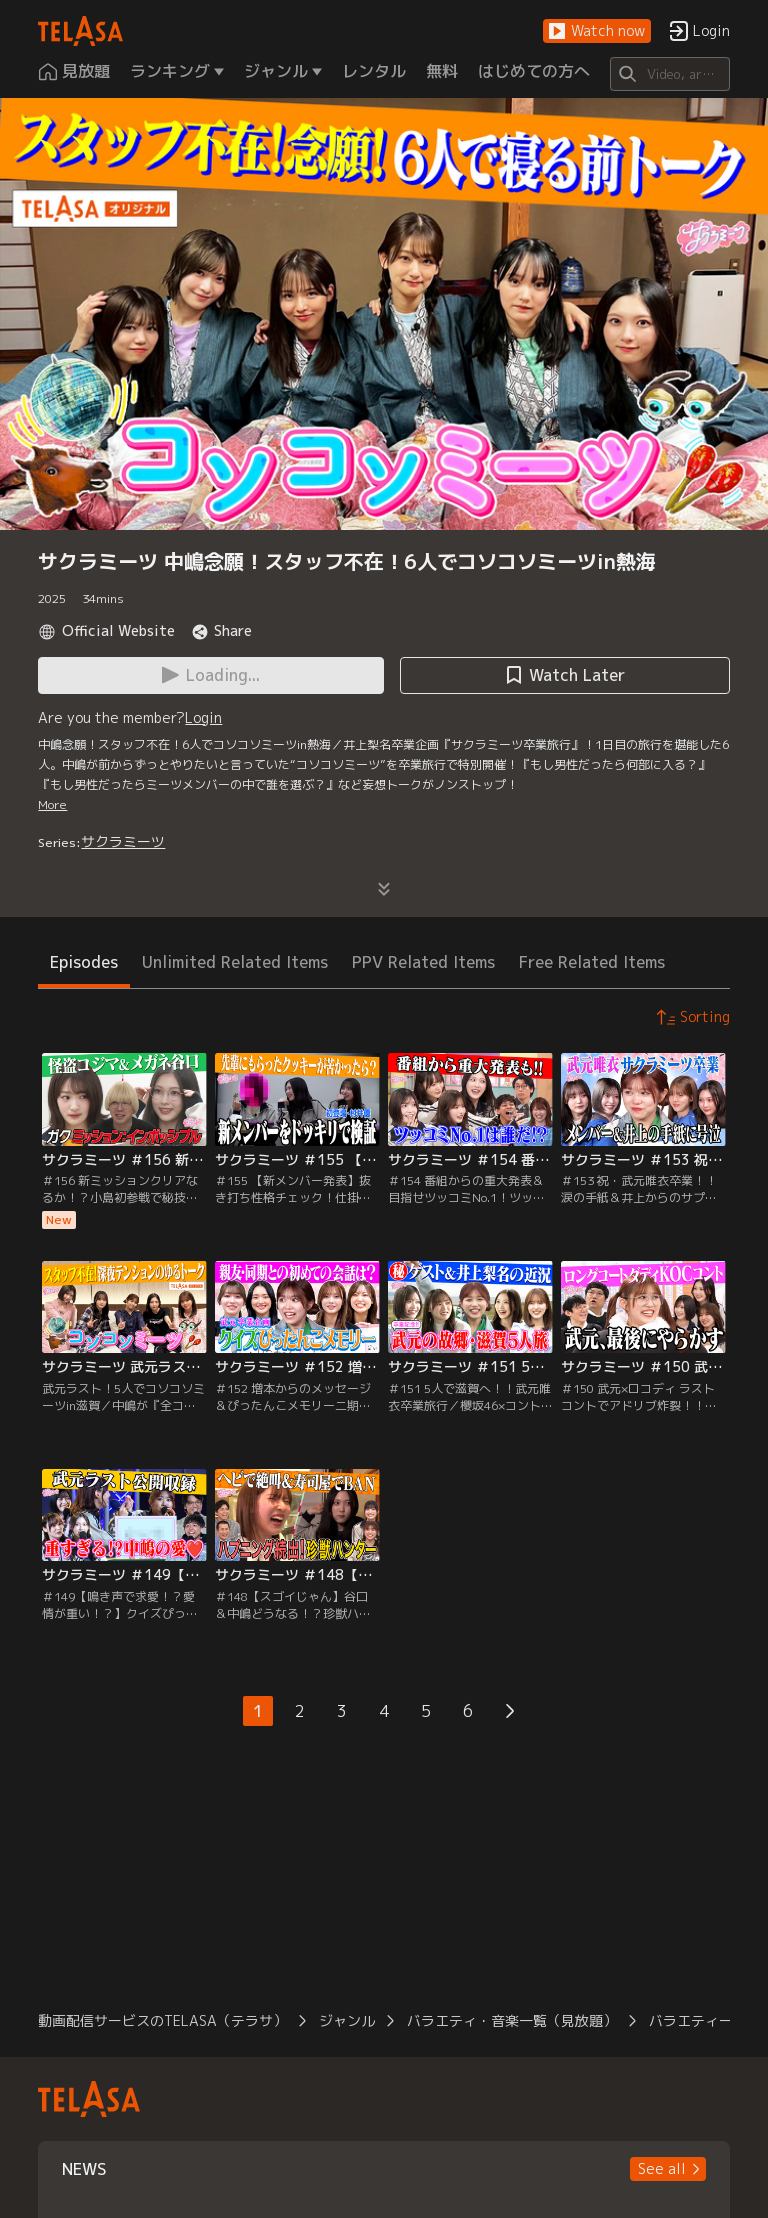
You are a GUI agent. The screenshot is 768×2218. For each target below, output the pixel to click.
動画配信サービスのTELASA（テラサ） (162, 2020)
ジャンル (347, 2020)
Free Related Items (592, 962)
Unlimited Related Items (235, 962)
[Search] (669, 74)
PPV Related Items (423, 962)
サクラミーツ (123, 841)
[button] (597, 31)
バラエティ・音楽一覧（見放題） (512, 2020)
